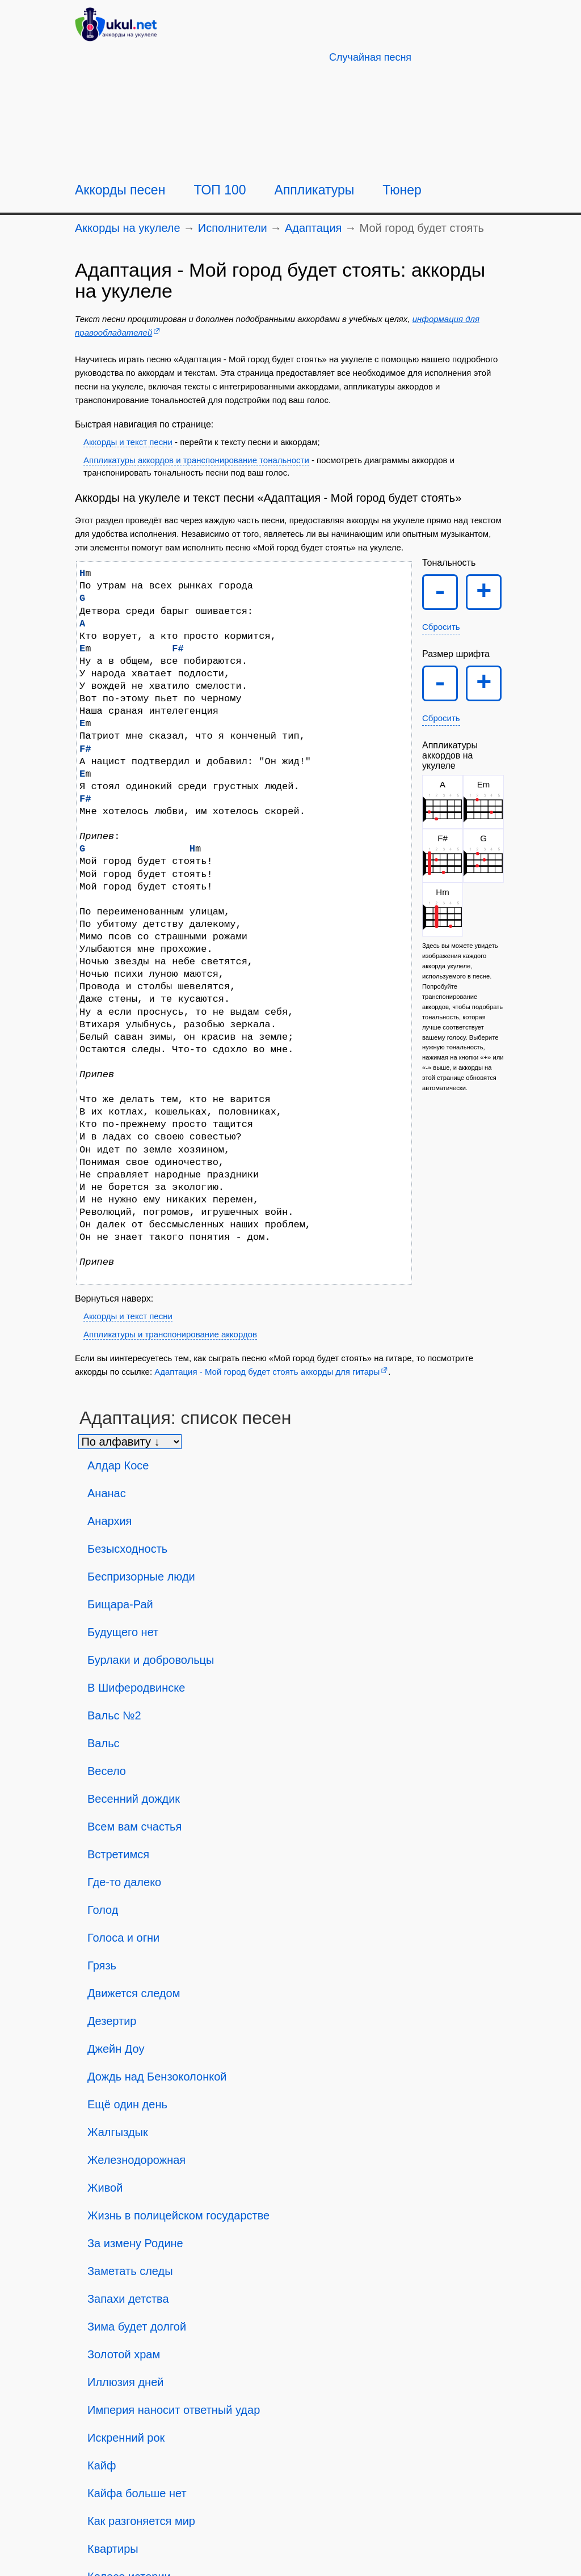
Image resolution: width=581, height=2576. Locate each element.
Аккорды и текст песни (127, 442)
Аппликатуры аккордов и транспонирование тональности (196, 460)
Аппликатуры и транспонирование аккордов (170, 1334)
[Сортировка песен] (130, 1441)
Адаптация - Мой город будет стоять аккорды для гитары (267, 1371)
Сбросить (441, 628)
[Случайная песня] (370, 57)
